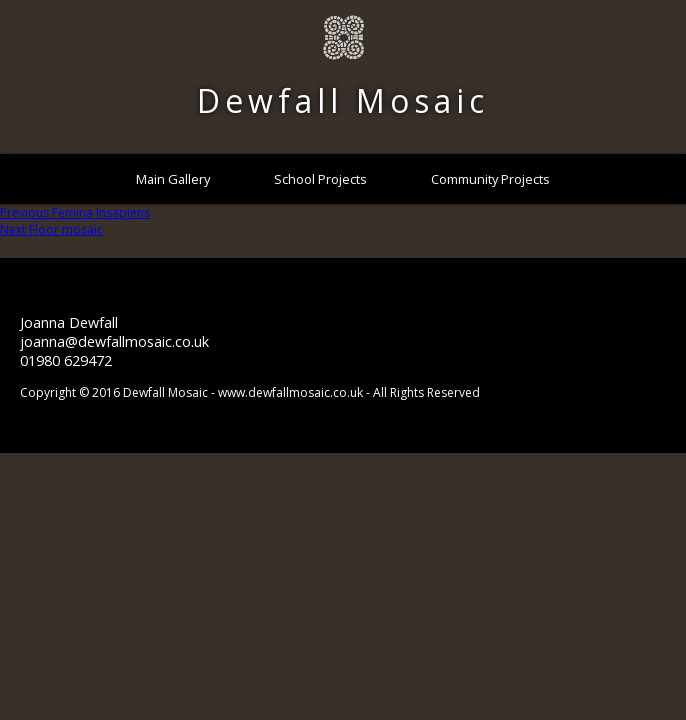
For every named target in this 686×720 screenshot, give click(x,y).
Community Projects (490, 179)
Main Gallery (173, 179)
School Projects (320, 179)
